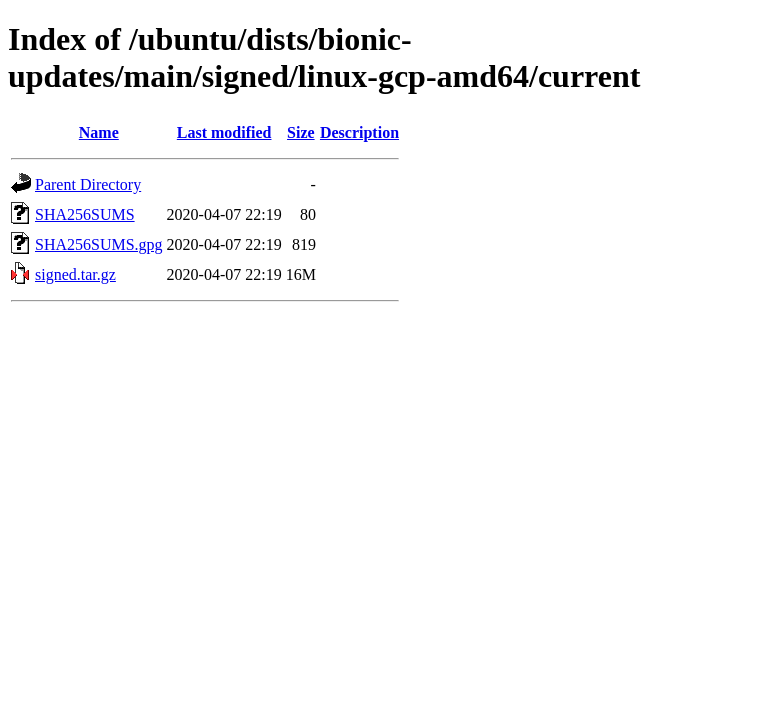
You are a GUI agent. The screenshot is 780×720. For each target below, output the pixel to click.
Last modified (224, 132)
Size (301, 132)
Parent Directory (88, 184)
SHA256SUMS (85, 214)
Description (359, 132)
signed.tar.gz (75, 274)
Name (99, 132)
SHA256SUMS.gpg (99, 244)
